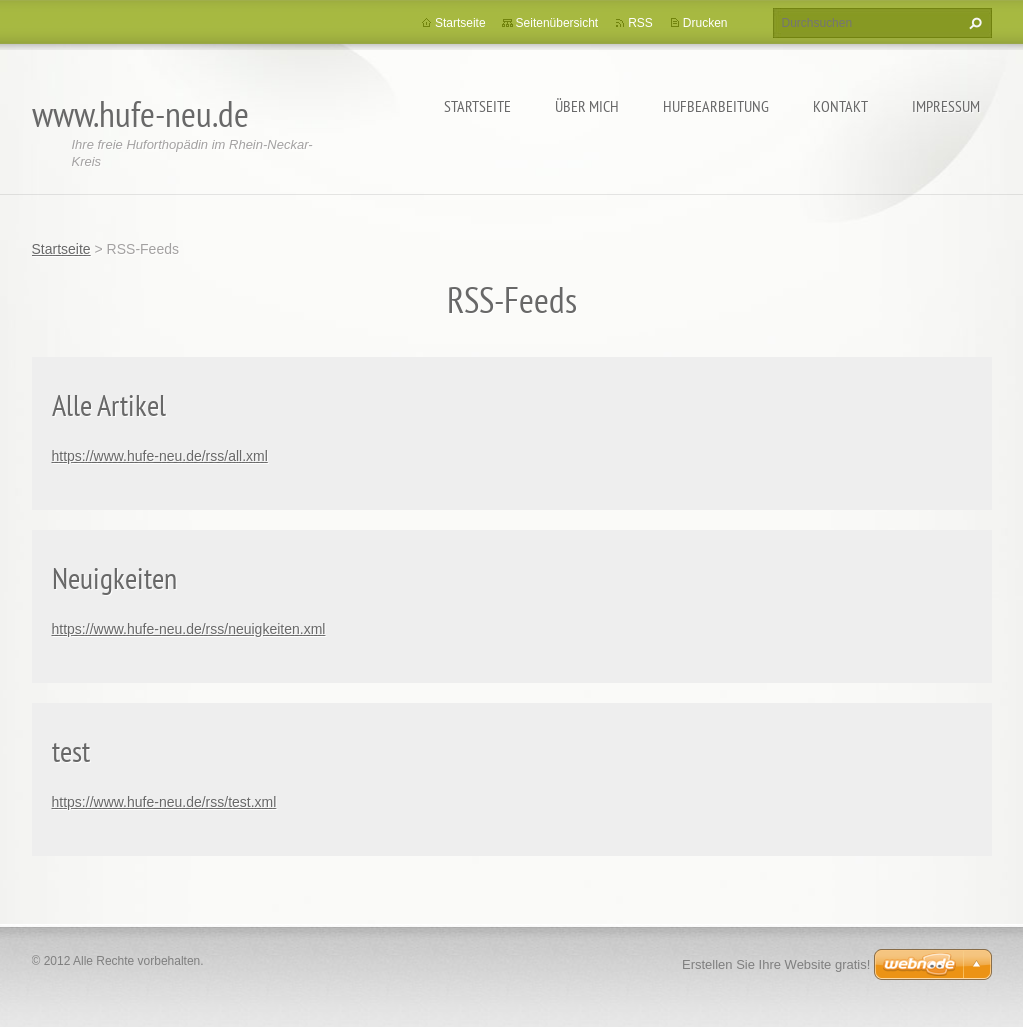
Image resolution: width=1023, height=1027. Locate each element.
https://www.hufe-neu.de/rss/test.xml (164, 802)
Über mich (587, 106)
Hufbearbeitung (716, 106)
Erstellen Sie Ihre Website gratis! (776, 964)
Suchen (973, 23)
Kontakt (840, 106)
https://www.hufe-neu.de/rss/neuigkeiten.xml (189, 629)
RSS (640, 23)
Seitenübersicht (557, 23)
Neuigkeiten (114, 577)
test (71, 750)
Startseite (477, 106)
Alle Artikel (109, 404)
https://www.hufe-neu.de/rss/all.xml (160, 456)
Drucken (705, 23)
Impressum (946, 106)
